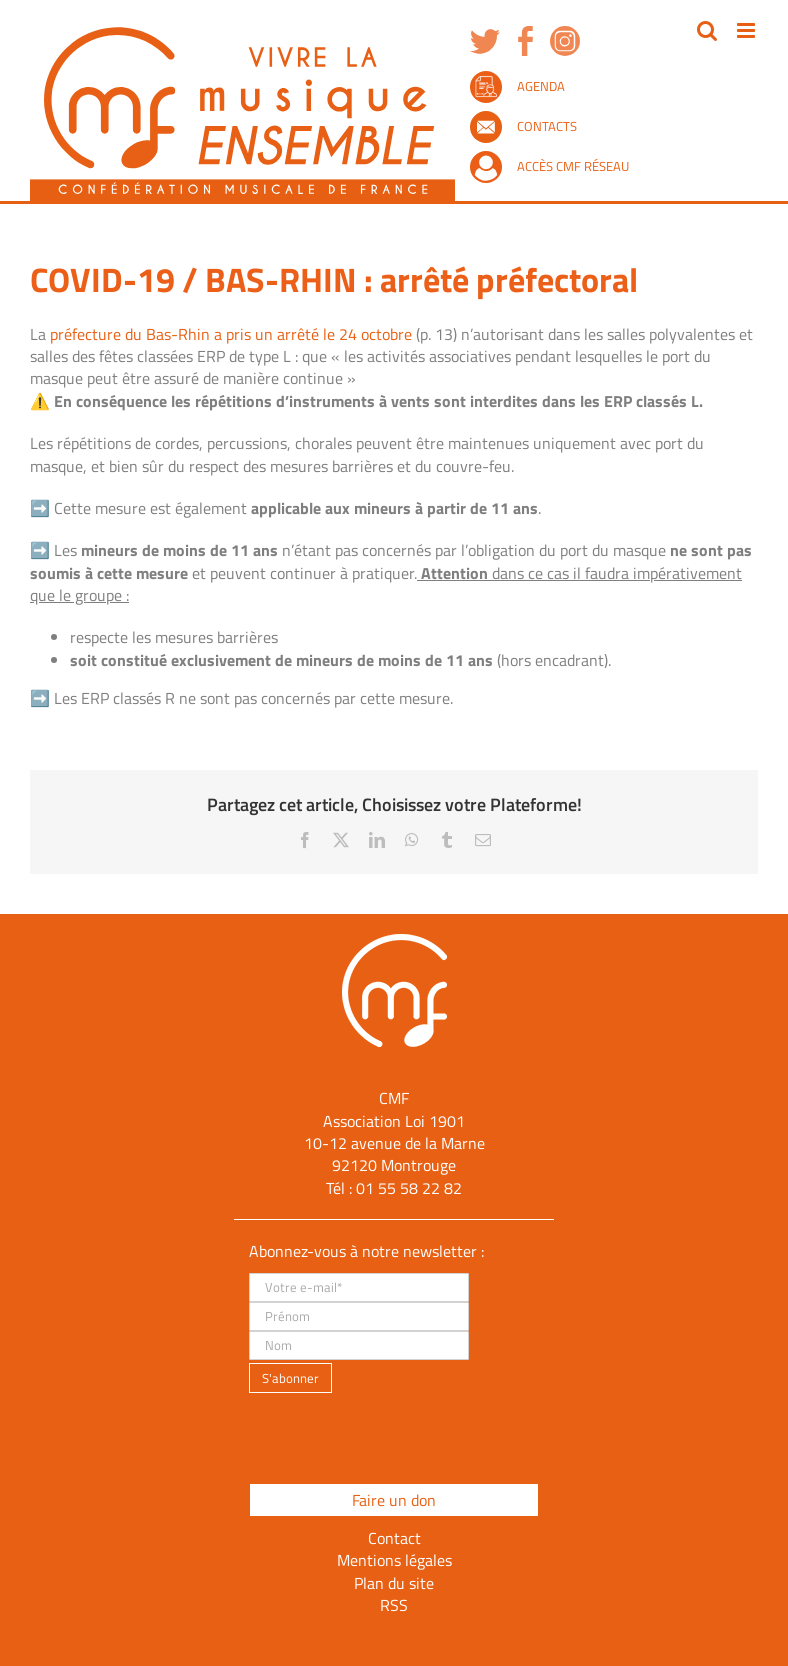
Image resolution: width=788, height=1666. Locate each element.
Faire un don (394, 1500)
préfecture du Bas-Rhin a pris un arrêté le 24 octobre (231, 334)
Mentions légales (394, 1560)
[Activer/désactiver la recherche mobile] (707, 30)
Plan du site (394, 1583)
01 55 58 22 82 (409, 1188)
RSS (394, 1605)
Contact (394, 1538)
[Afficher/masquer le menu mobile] (747, 30)
